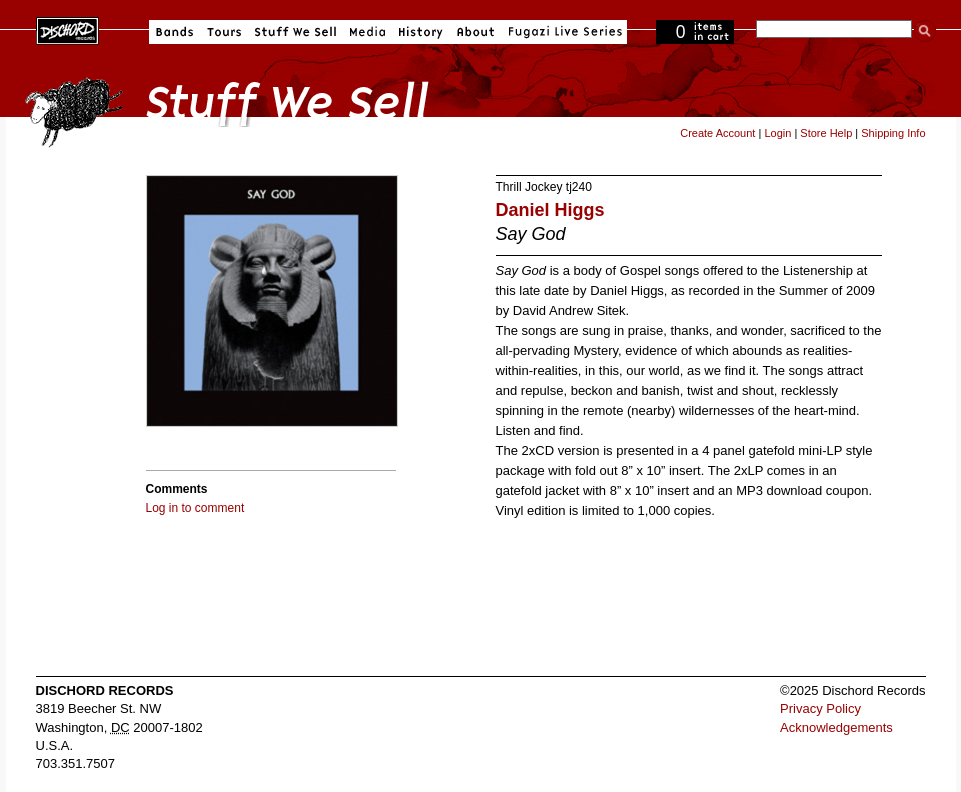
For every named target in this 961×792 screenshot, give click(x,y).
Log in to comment (195, 508)
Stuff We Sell (295, 32)
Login (777, 133)
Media (367, 32)
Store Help (826, 133)
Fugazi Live (563, 32)
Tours (224, 32)
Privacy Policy (820, 708)
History (421, 32)
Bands (174, 32)
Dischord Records (67, 29)
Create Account (717, 133)
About (475, 32)
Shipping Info (893, 133)
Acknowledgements (836, 727)
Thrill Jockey (529, 187)
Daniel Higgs (550, 210)
